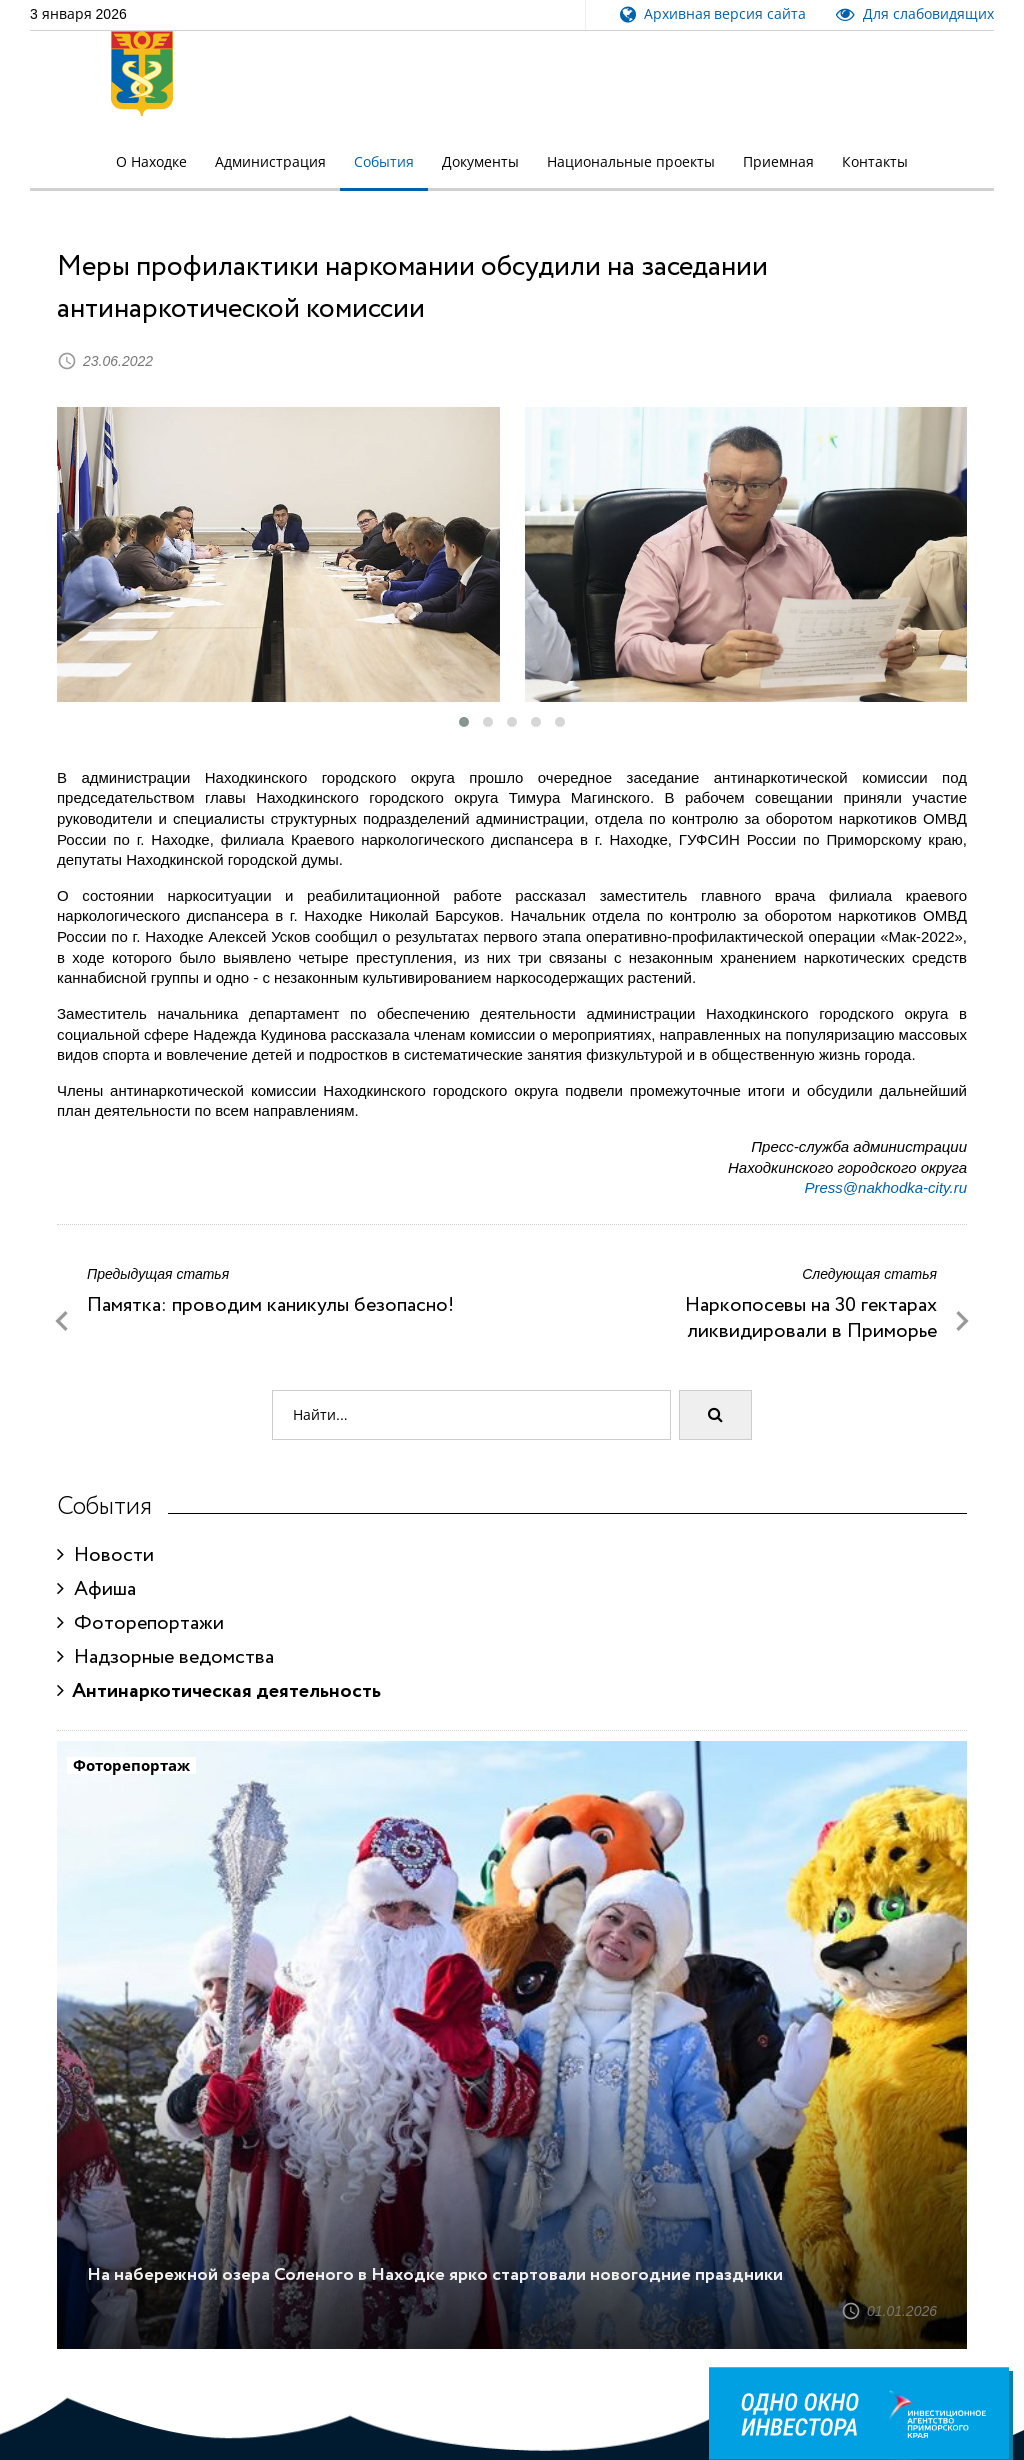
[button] (464, 722)
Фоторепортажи (140, 1623)
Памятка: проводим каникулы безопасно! (270, 1305)
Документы (480, 162)
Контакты (875, 162)
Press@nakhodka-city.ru (885, 1187)
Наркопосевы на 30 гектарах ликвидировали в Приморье (811, 1318)
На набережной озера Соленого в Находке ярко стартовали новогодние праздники (435, 2275)
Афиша (96, 1589)
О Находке (151, 162)
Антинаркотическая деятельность (219, 1691)
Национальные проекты (631, 162)
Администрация (270, 162)
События (384, 162)
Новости (105, 1555)
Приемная (778, 162)
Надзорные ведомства (165, 1657)
